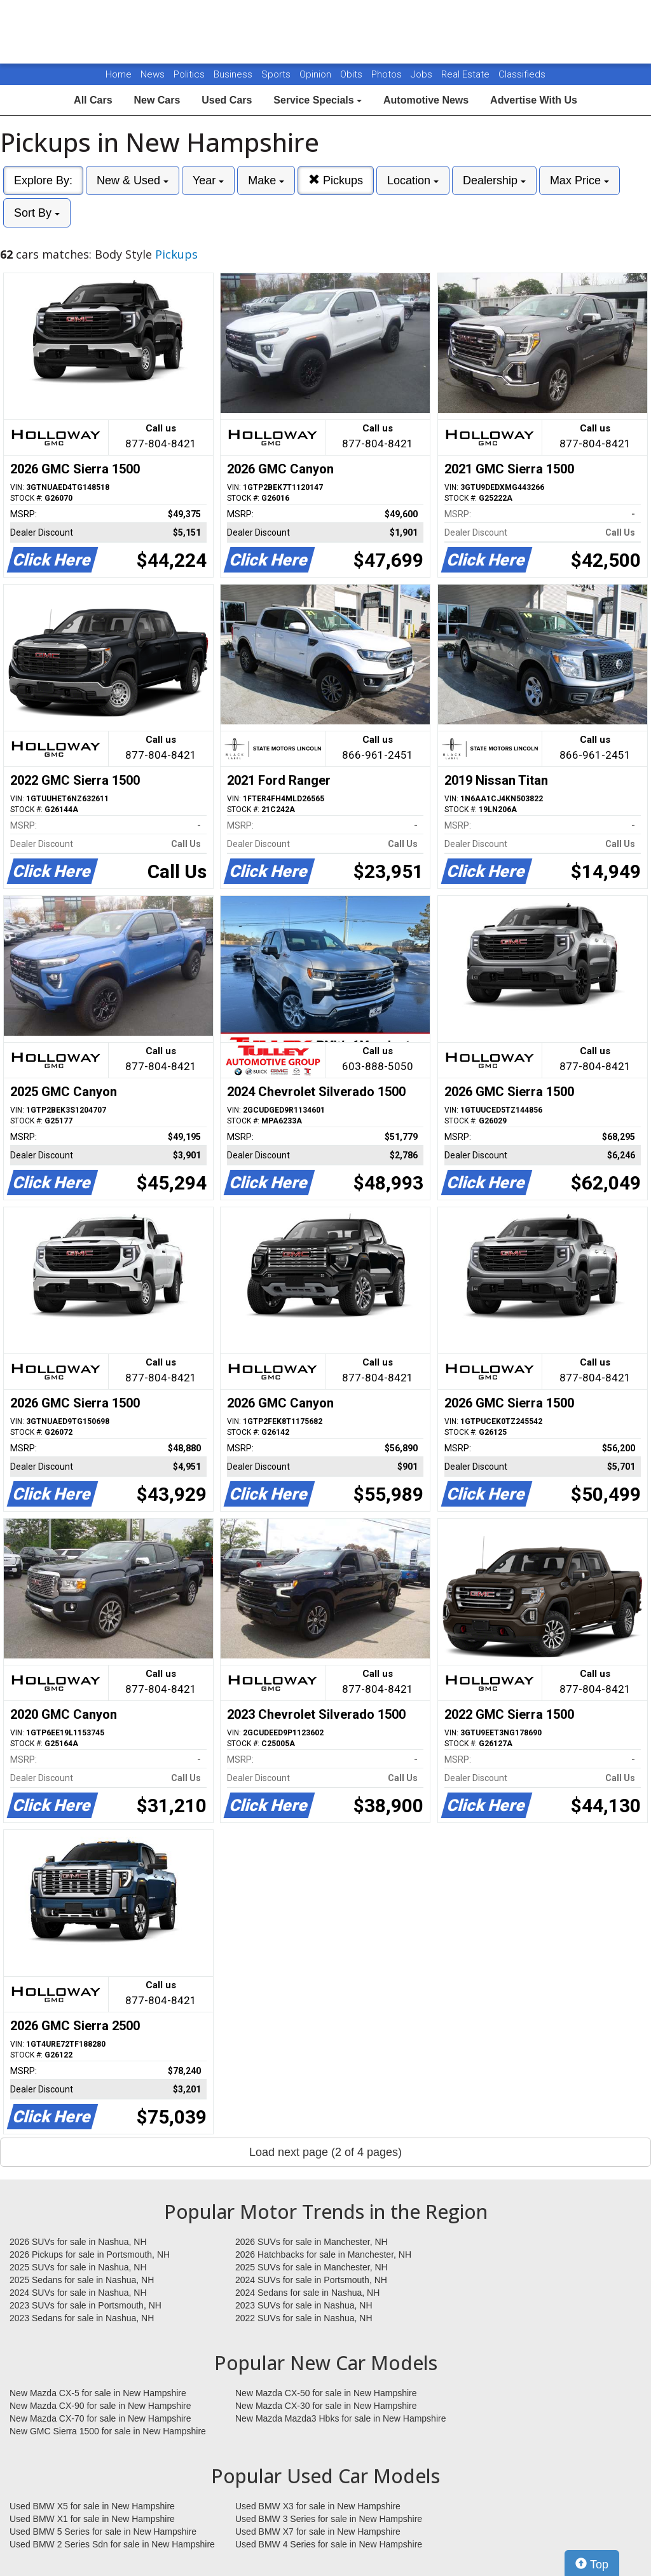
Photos (387, 74)
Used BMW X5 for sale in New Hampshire (92, 2506)
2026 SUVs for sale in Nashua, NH (78, 2242)
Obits (352, 74)
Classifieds (521, 74)
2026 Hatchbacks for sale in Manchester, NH (323, 2254)
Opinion (316, 74)
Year (208, 180)
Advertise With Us (533, 100)
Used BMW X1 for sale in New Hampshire (92, 2519)
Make (266, 180)
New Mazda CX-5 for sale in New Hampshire (98, 2393)
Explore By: (43, 180)
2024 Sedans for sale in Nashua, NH (307, 2293)
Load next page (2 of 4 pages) (325, 2152)
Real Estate (466, 74)
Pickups (335, 180)
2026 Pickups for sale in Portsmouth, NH (90, 2254)
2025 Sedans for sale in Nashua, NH (82, 2280)
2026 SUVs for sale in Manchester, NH (311, 2242)
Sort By (37, 213)
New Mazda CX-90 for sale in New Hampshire (100, 2406)
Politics (189, 74)
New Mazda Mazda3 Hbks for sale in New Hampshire (340, 2418)
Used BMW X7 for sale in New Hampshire (318, 2531)
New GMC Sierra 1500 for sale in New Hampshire (108, 2431)
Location (413, 180)
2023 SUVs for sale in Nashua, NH (304, 2305)
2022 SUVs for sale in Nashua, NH (304, 2318)
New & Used (132, 180)
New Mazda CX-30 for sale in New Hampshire (326, 2406)
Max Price (579, 180)
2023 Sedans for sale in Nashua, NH (82, 2318)
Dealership (494, 180)
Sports (277, 74)
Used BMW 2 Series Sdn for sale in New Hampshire (112, 2544)
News (152, 74)
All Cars (93, 100)
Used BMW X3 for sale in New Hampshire (318, 2506)
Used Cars (227, 100)
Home (119, 74)
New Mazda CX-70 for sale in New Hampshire (100, 2418)
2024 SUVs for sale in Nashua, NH (78, 2293)
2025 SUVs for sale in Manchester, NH (311, 2267)
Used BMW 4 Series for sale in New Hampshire (328, 2544)
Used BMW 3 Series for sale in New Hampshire (328, 2519)
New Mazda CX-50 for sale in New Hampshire (326, 2393)
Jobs (423, 74)
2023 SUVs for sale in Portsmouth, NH (85, 2305)
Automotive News (426, 100)
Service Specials (317, 100)
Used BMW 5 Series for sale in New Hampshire (103, 2531)
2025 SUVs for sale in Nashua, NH (78, 2267)
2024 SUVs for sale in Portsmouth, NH (311, 2280)
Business (234, 74)
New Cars (157, 100)
